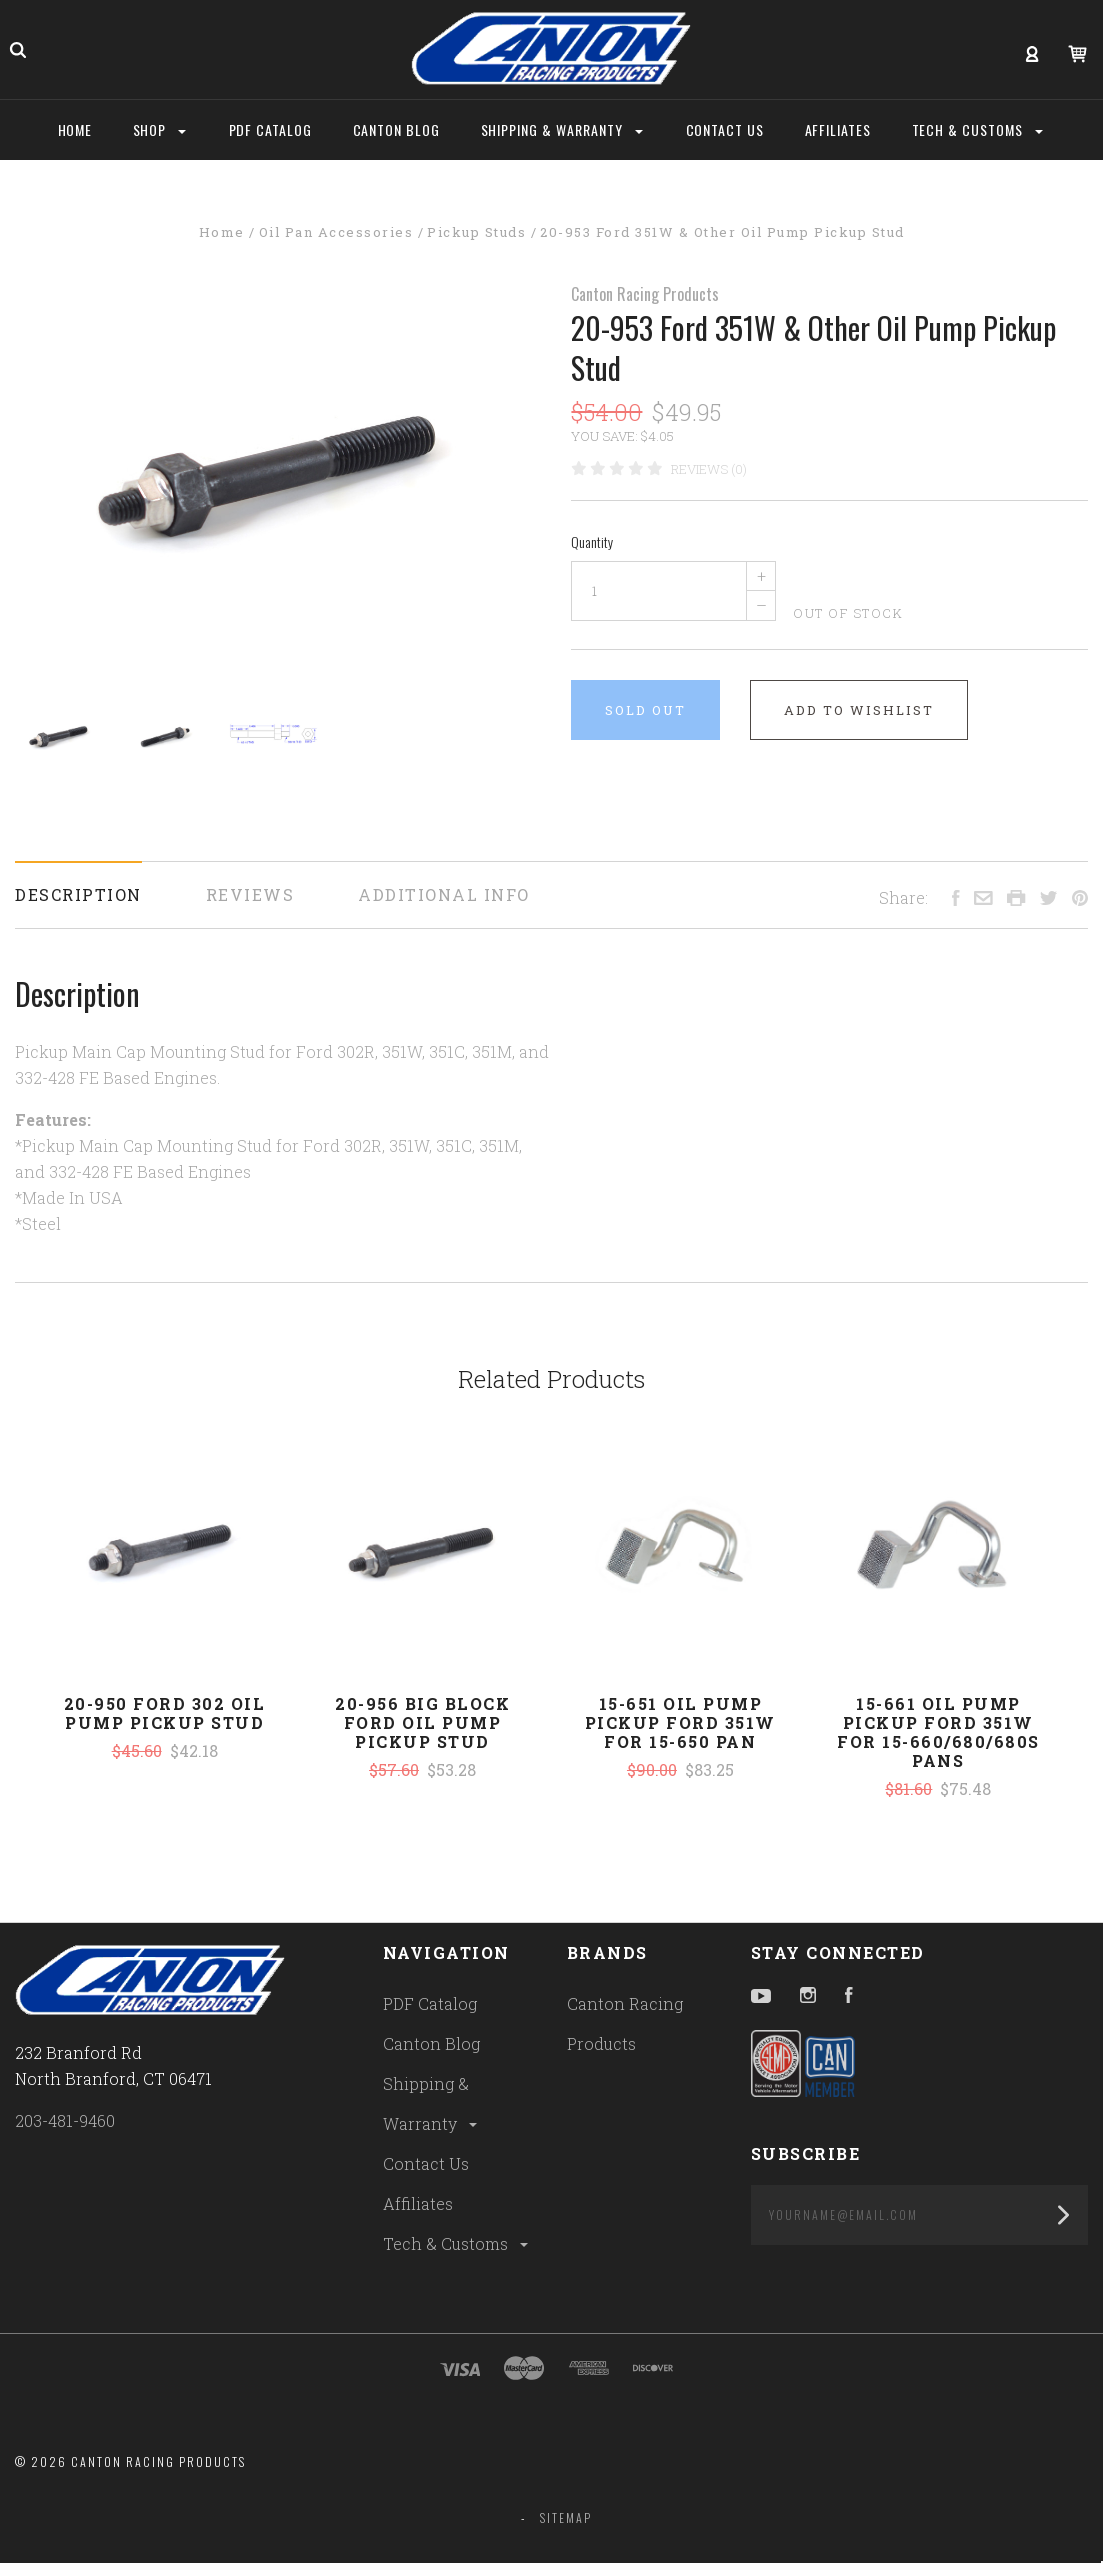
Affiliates (418, 2203)
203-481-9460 (65, 2120)
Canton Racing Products (645, 294)
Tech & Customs (457, 2243)
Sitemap (566, 2517)
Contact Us (426, 2163)
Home (75, 129)
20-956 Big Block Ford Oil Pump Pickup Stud (422, 1722)
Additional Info (444, 894)
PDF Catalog (430, 2003)
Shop (159, 129)
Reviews (250, 894)
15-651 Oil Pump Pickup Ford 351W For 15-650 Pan (680, 1722)
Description (78, 894)
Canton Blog (431, 2043)
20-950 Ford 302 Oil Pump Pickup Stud (165, 1713)
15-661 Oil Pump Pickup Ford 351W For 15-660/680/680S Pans (938, 1732)
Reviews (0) (709, 469)
